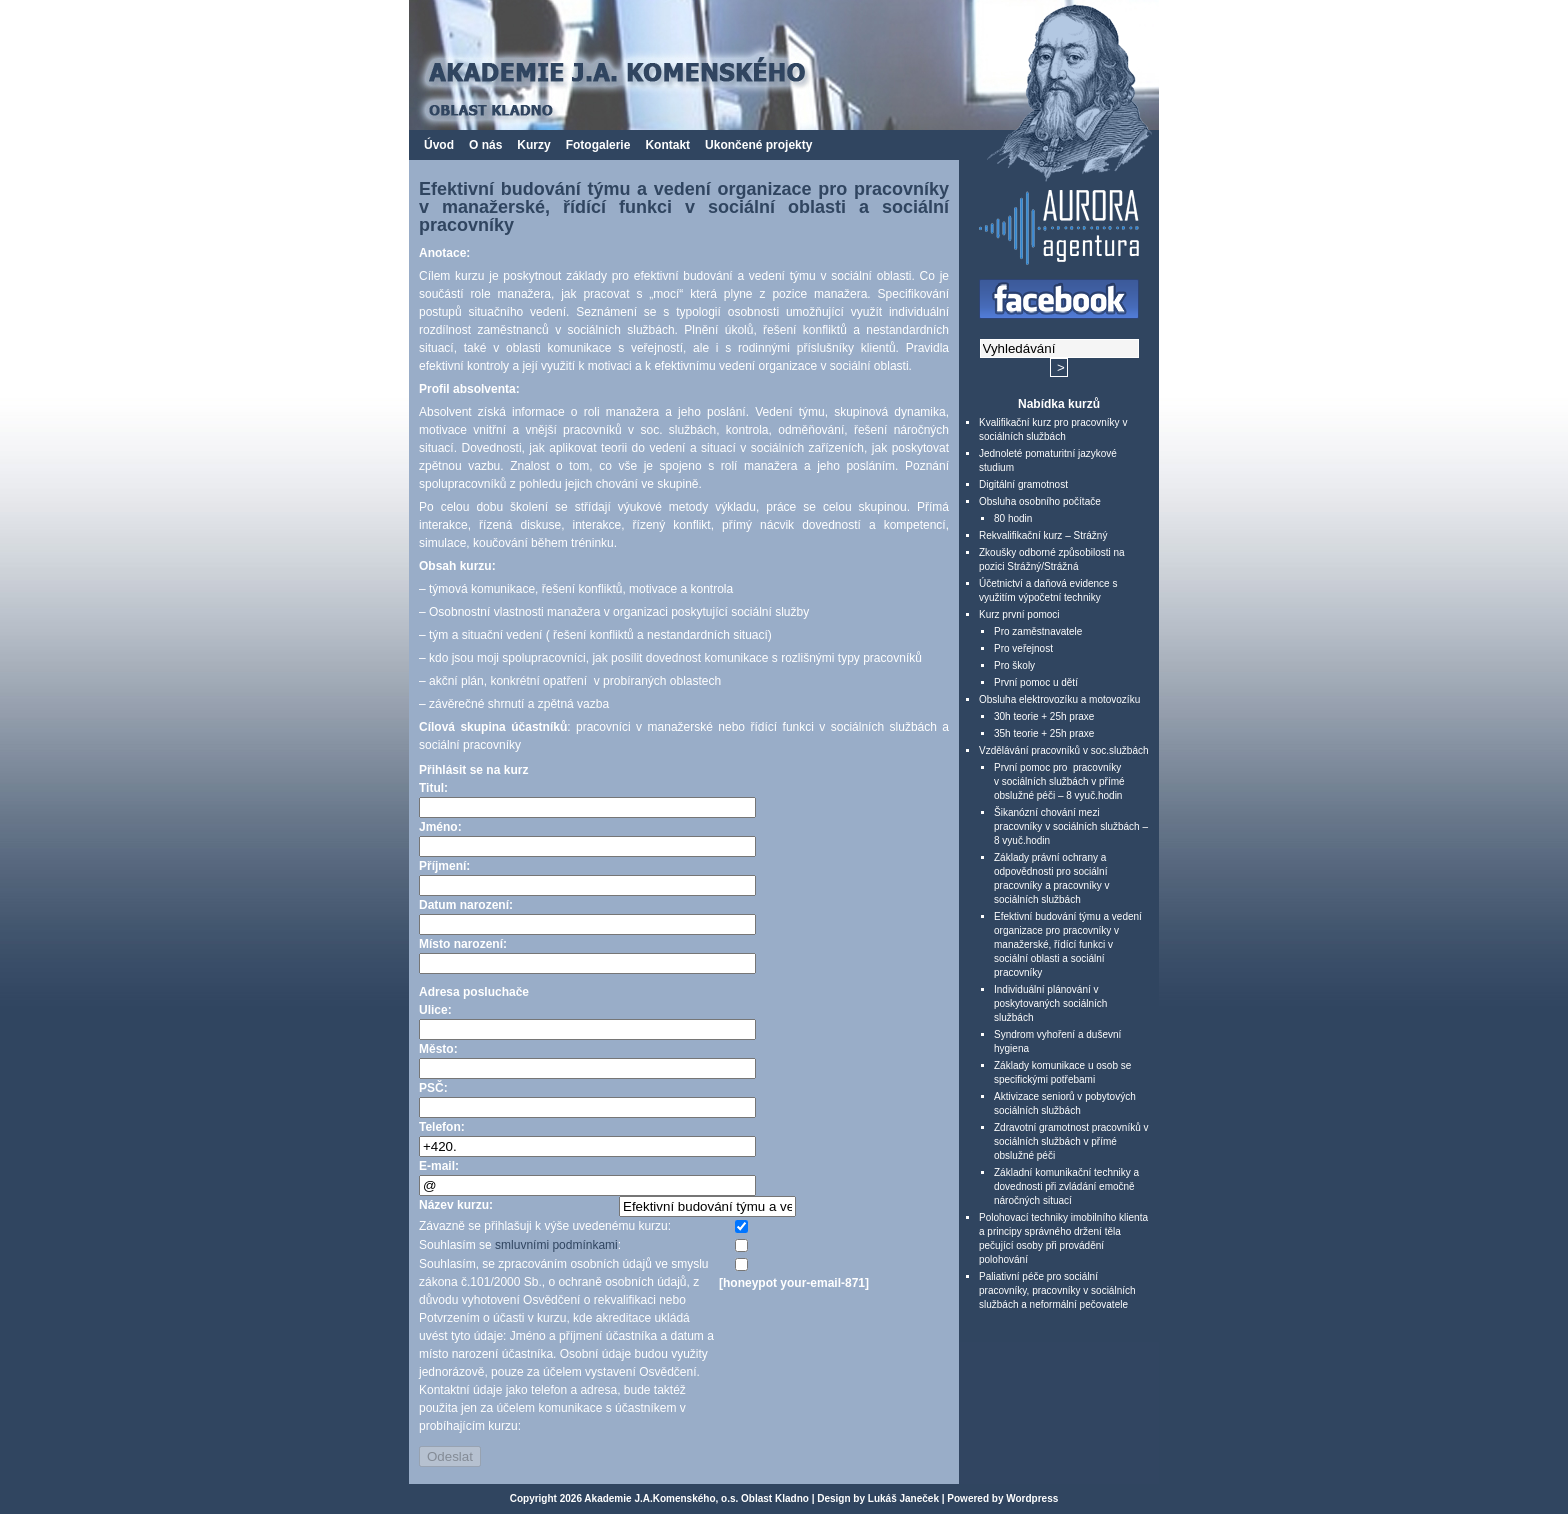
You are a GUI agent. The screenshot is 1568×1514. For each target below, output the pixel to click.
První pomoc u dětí (1036, 682)
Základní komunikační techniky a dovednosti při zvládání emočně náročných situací (1066, 1186)
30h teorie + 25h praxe (1044, 716)
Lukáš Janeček (903, 1498)
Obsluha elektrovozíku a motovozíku (1059, 699)
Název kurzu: (456, 1205)
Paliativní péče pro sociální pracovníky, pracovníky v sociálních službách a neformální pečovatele (1057, 1290)
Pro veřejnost (1023, 648)
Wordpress (1032, 1498)
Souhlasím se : (520, 1245)
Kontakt (667, 145)
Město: (438, 1049)
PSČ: (433, 1088)
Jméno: (440, 827)
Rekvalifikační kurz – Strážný (1043, 535)
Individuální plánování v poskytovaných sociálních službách (1050, 1003)
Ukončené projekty (758, 145)
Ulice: (435, 1010)
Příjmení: (444, 866)
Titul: (433, 788)
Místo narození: (463, 944)
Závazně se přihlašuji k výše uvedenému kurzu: (545, 1226)
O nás (485, 145)
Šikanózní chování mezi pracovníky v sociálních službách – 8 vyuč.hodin (1071, 826)
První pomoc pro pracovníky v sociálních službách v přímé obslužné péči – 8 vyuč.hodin (1059, 781)
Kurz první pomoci (1019, 614)
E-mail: (439, 1166)
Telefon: (442, 1127)
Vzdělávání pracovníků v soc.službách (1064, 750)
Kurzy (533, 145)
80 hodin (1013, 518)
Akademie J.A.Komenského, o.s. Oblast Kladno (696, 1498)
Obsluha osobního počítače (1040, 501)
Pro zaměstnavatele (1038, 631)
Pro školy (1014, 665)
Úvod (439, 145)
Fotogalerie (598, 145)
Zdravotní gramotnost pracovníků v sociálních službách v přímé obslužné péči (1071, 1141)
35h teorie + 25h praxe (1044, 733)
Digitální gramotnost (1023, 484)
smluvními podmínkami (556, 1245)
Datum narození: (466, 905)
